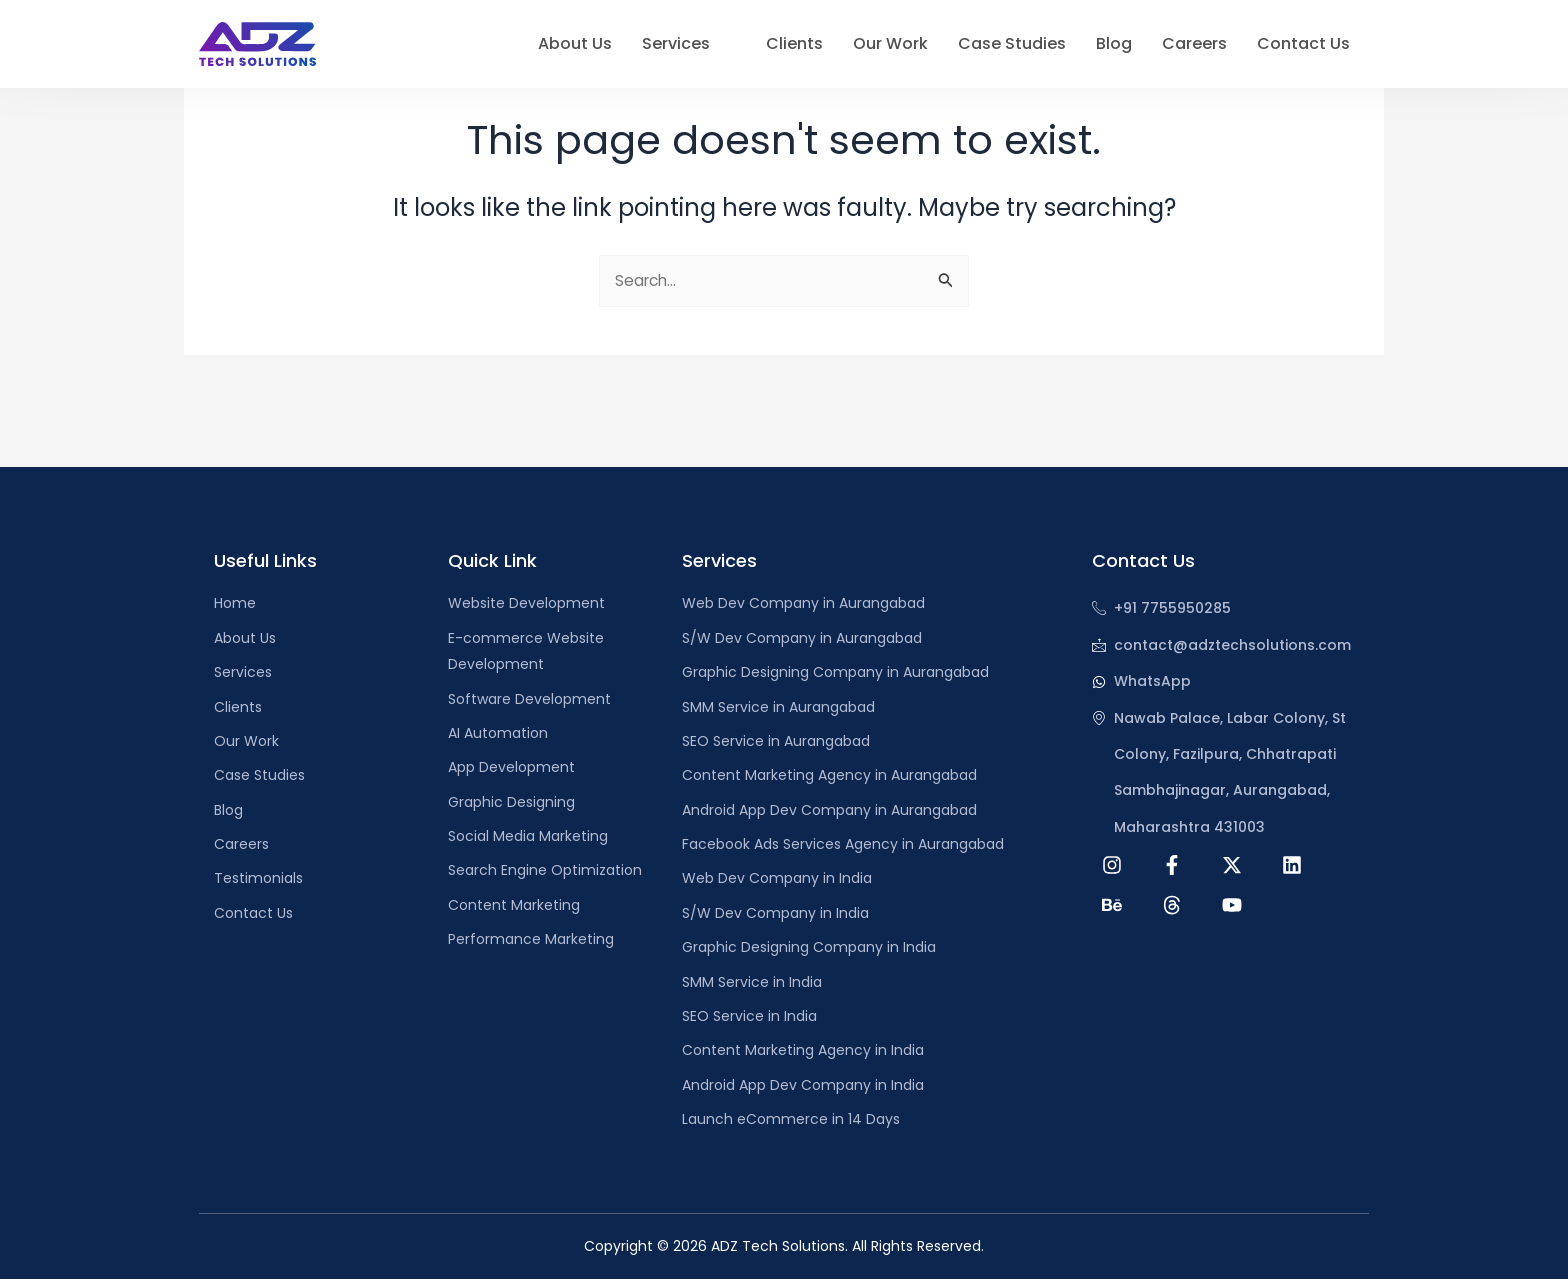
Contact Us (1303, 43)
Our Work (890, 43)
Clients (794, 43)
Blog (1114, 43)
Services (686, 44)
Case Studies (1012, 43)
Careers (1194, 43)
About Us (575, 43)
